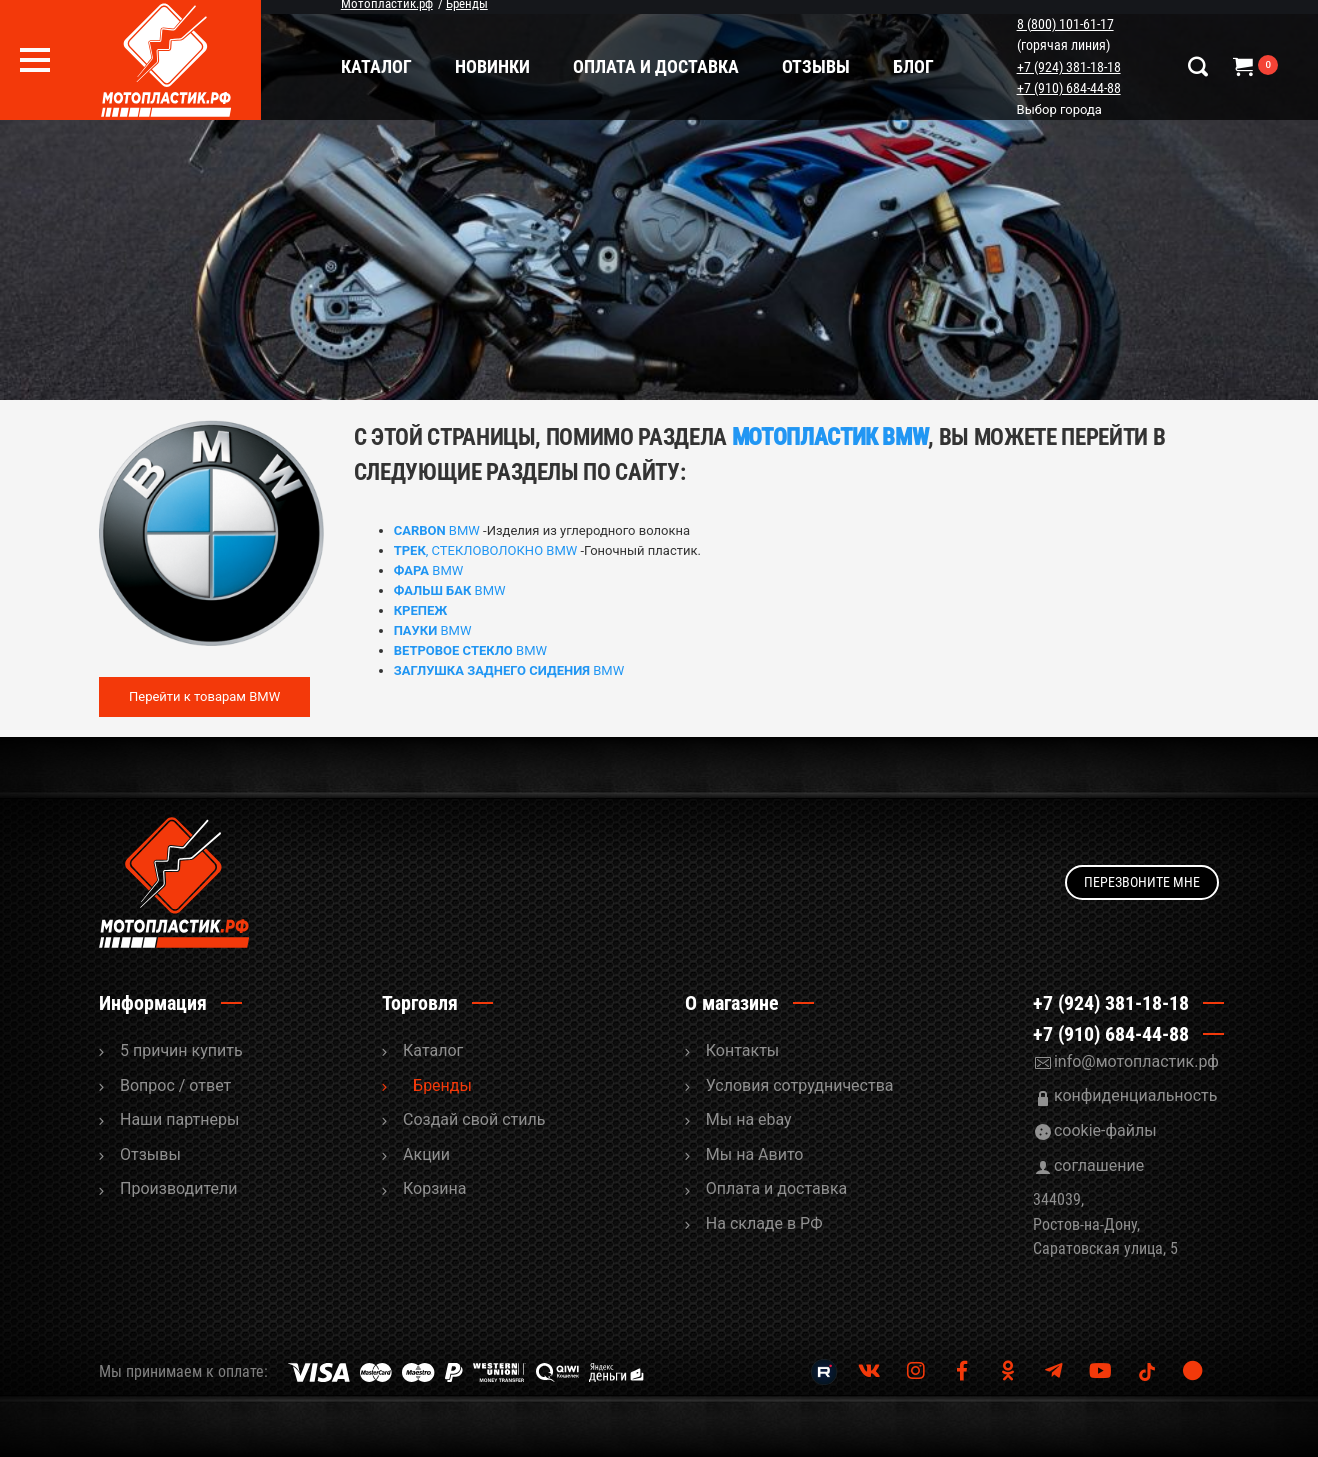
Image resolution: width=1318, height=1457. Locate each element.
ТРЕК (410, 550)
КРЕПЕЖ (421, 610)
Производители (179, 1188)
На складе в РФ (764, 1223)
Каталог (380, 66)
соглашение (1099, 1165)
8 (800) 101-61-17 (1067, 24)
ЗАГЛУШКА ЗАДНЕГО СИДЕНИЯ (492, 670)
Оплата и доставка (660, 66)
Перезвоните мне (1142, 882)
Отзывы (820, 66)
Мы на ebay (749, 1119)
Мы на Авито (755, 1154)
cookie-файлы (1105, 1130)
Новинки (496, 66)
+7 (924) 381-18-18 (1071, 67)
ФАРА (411, 570)
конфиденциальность (1136, 1095)
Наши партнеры (179, 1119)
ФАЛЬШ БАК (433, 590)
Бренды (442, 1085)
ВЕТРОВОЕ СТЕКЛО (453, 650)
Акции (426, 1154)
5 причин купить (181, 1050)
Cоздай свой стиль (474, 1119)
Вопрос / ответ (175, 1085)
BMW (463, 530)
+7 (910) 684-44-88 (1071, 88)
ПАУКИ (416, 630)
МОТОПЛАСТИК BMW (830, 437)
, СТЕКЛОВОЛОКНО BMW (501, 550)
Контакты (742, 1050)
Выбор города (1061, 110)
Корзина (434, 1188)
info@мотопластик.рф (1136, 1061)
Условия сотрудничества (800, 1085)
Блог (917, 66)
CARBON (420, 530)
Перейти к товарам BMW (204, 696)
